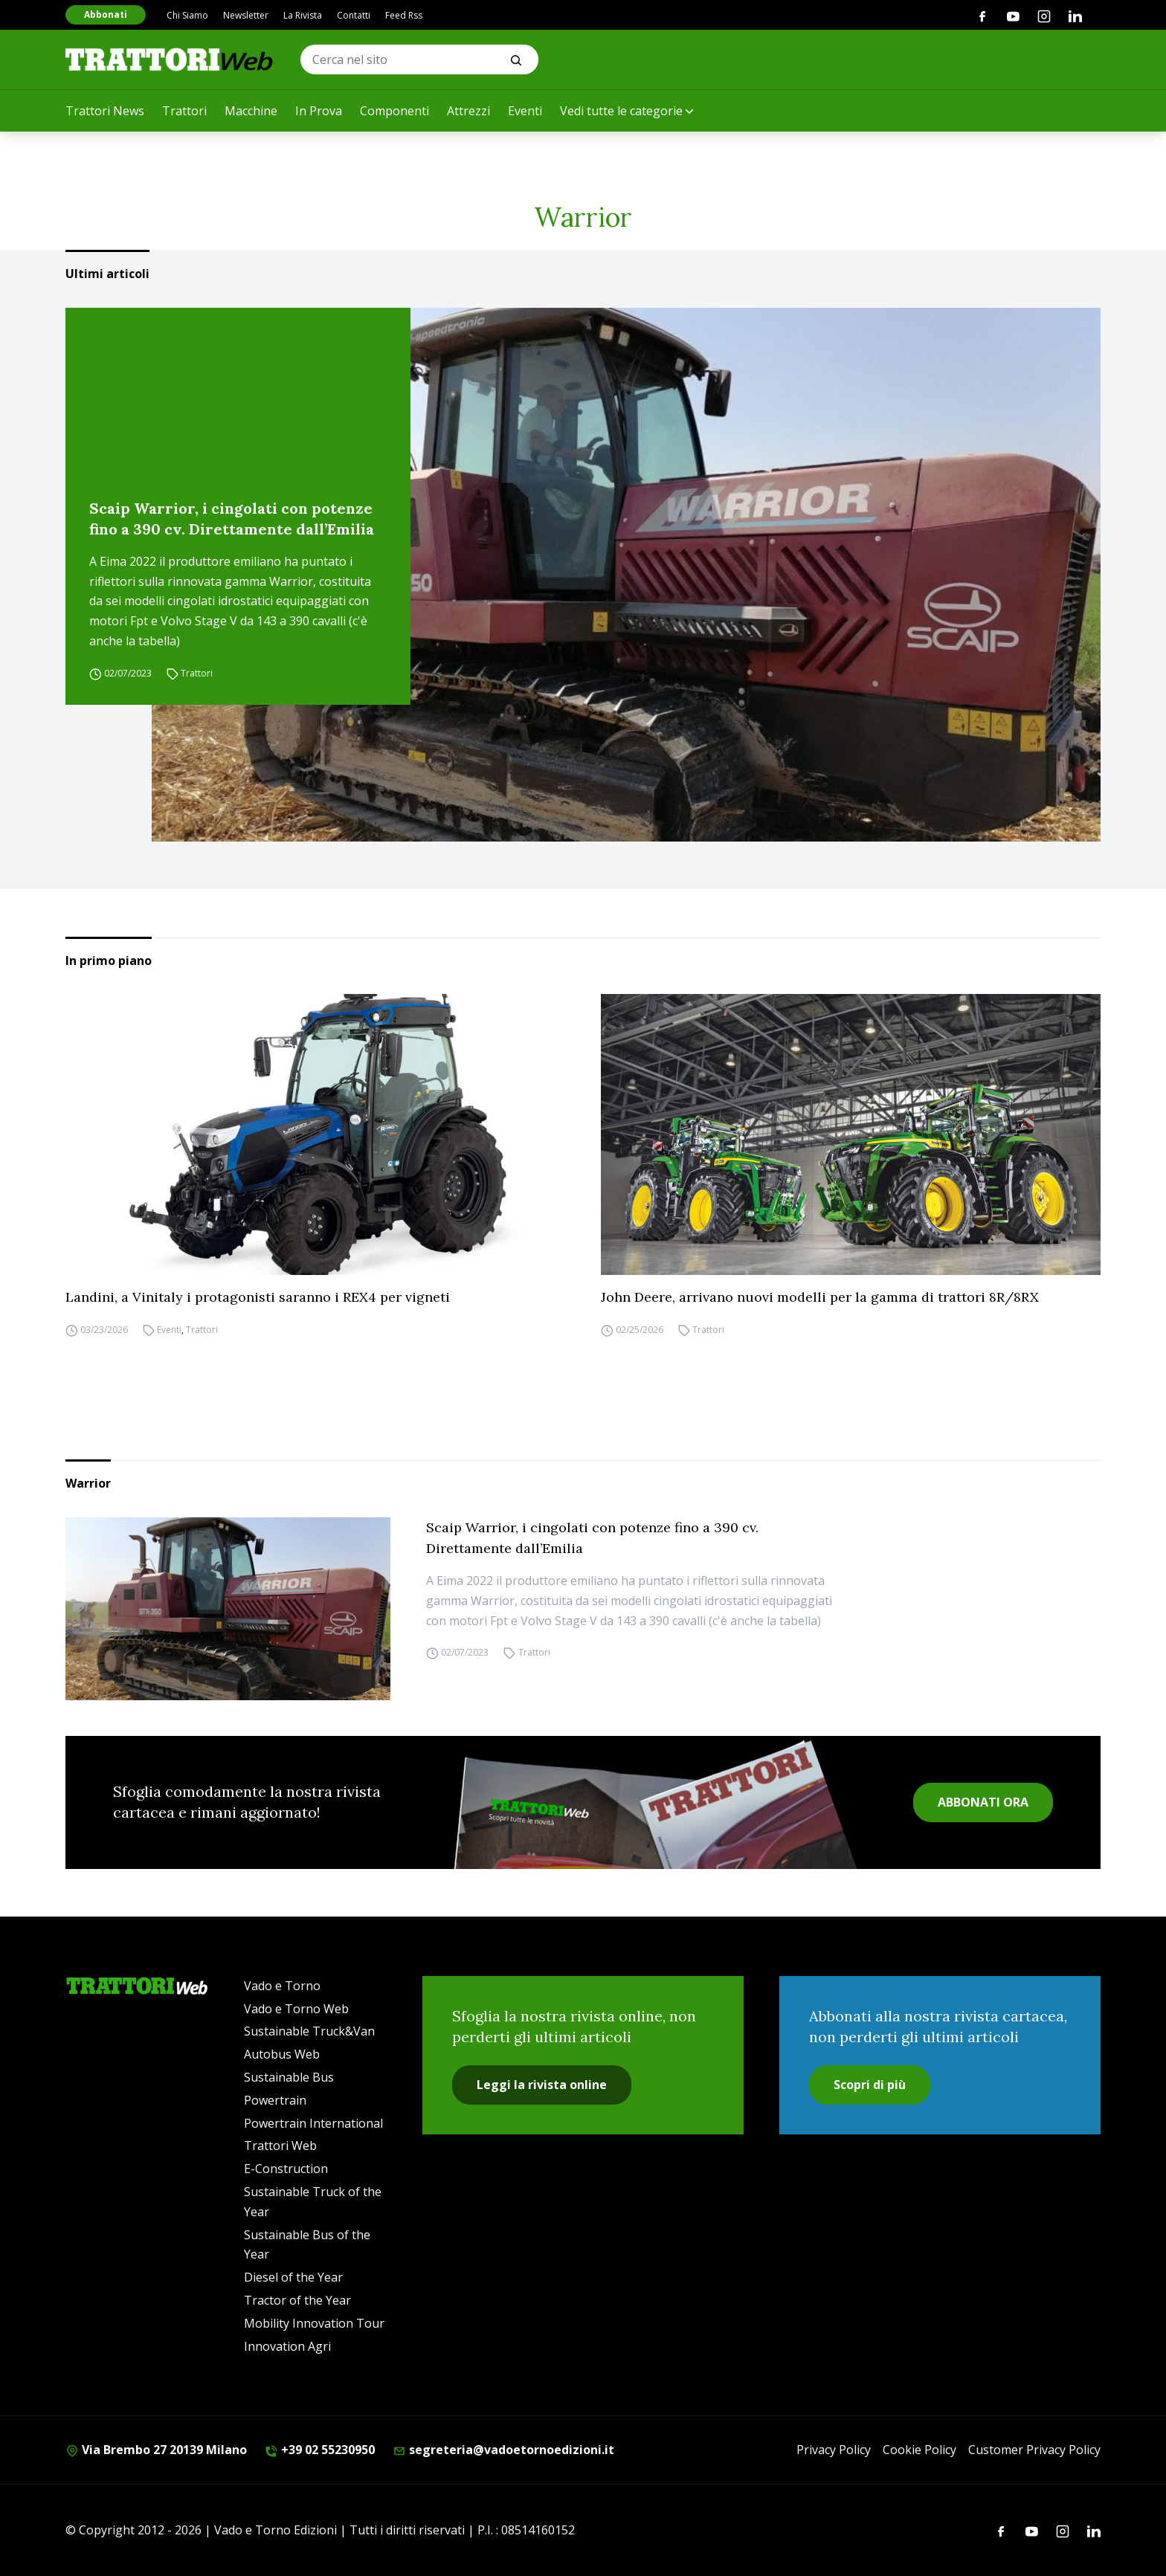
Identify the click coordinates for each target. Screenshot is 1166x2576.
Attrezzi (468, 111)
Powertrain (275, 2100)
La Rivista (302, 15)
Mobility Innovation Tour (314, 2323)
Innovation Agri (287, 2346)
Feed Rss (403, 15)
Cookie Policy (919, 2449)
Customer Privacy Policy (1034, 2449)
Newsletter (245, 15)
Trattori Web (280, 2145)
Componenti (394, 111)
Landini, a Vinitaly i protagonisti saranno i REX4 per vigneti (257, 1296)
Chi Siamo (187, 15)
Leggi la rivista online (542, 2084)
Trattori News (104, 111)
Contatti (353, 15)
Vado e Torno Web (296, 2009)
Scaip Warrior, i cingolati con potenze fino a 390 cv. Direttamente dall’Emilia (231, 518)
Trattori (184, 111)
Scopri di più (870, 2084)
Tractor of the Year (297, 2300)
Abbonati (105, 14)
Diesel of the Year (293, 2277)
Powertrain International (313, 2123)
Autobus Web (282, 2054)
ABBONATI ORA (983, 1802)
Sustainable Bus (289, 2077)
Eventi (525, 111)
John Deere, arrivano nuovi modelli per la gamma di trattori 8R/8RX (820, 1296)
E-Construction (286, 2168)
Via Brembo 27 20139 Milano (156, 2449)
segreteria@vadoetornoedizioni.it (503, 2449)
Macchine (251, 111)
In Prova (318, 111)
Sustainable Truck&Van (309, 2031)
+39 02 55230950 (320, 2449)
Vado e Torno (282, 1986)
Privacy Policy (833, 2449)
